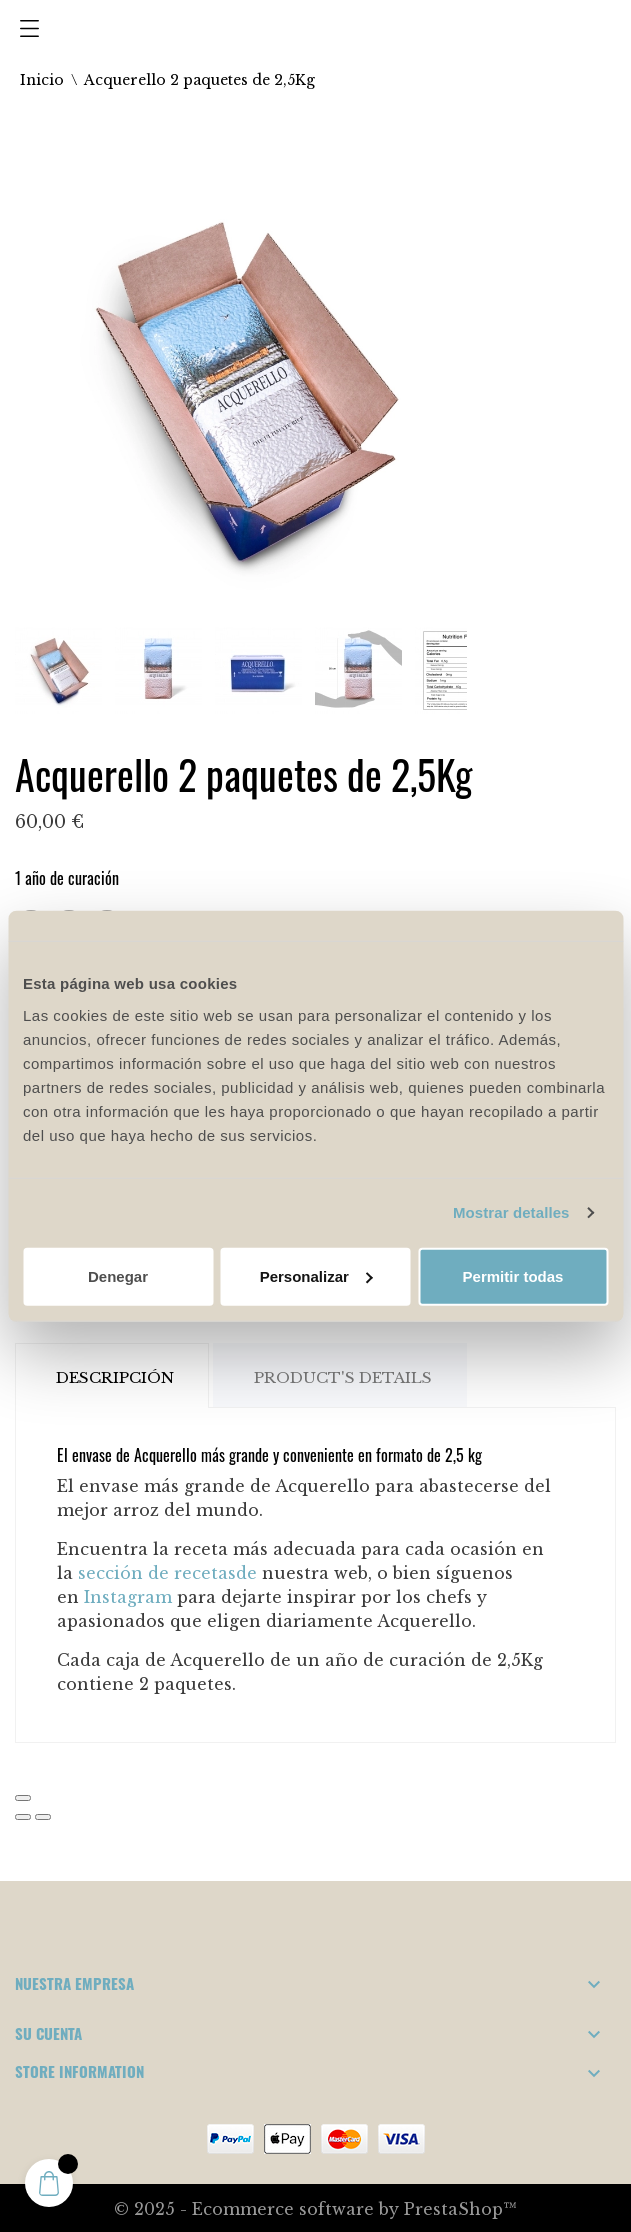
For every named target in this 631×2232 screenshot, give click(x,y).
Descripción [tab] (115, 1377)
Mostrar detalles (511, 1212)
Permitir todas (513, 1275)
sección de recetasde (167, 1573)
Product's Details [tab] (343, 1377)
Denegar (118, 1275)
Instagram (128, 1597)
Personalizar (316, 1275)
